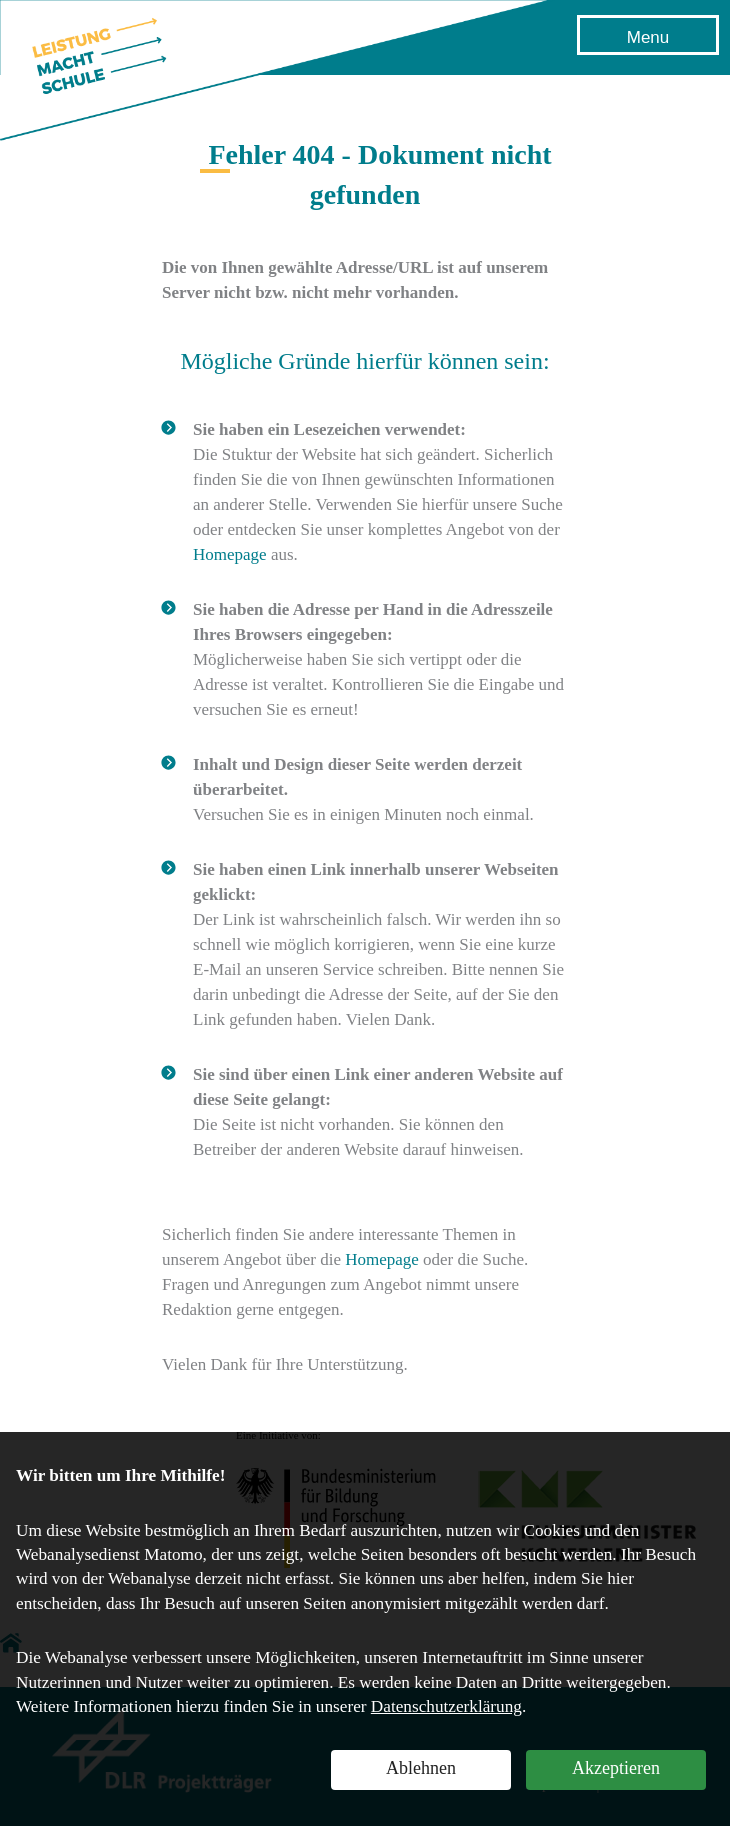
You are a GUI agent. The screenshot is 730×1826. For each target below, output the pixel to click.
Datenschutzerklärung (446, 1706)
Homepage (230, 554)
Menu (648, 37)
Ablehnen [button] (421, 1768)
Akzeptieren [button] (616, 1768)
